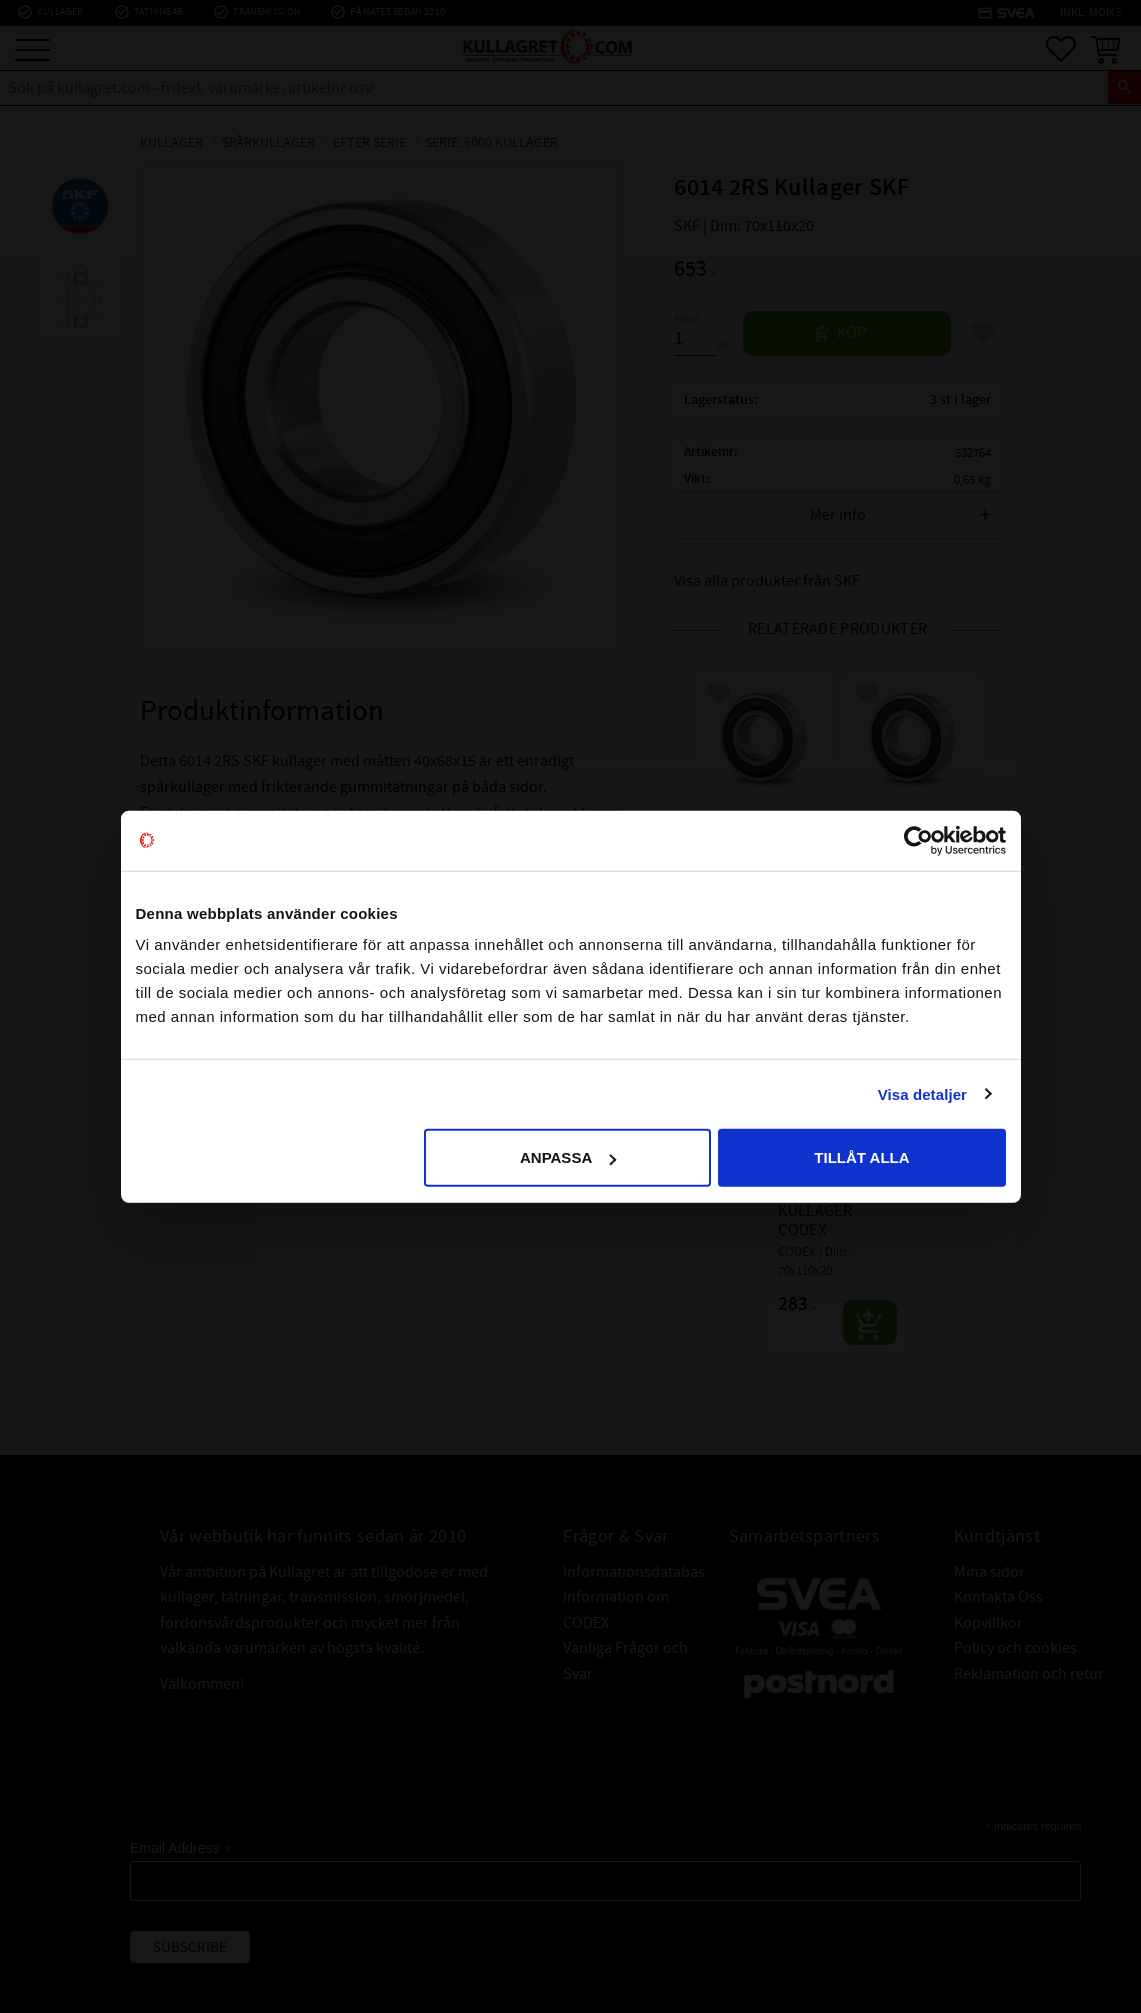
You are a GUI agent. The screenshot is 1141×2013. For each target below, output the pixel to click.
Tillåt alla (861, 1157)
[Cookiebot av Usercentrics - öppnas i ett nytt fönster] (918, 840)
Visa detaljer (922, 1093)
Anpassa (568, 1157)
